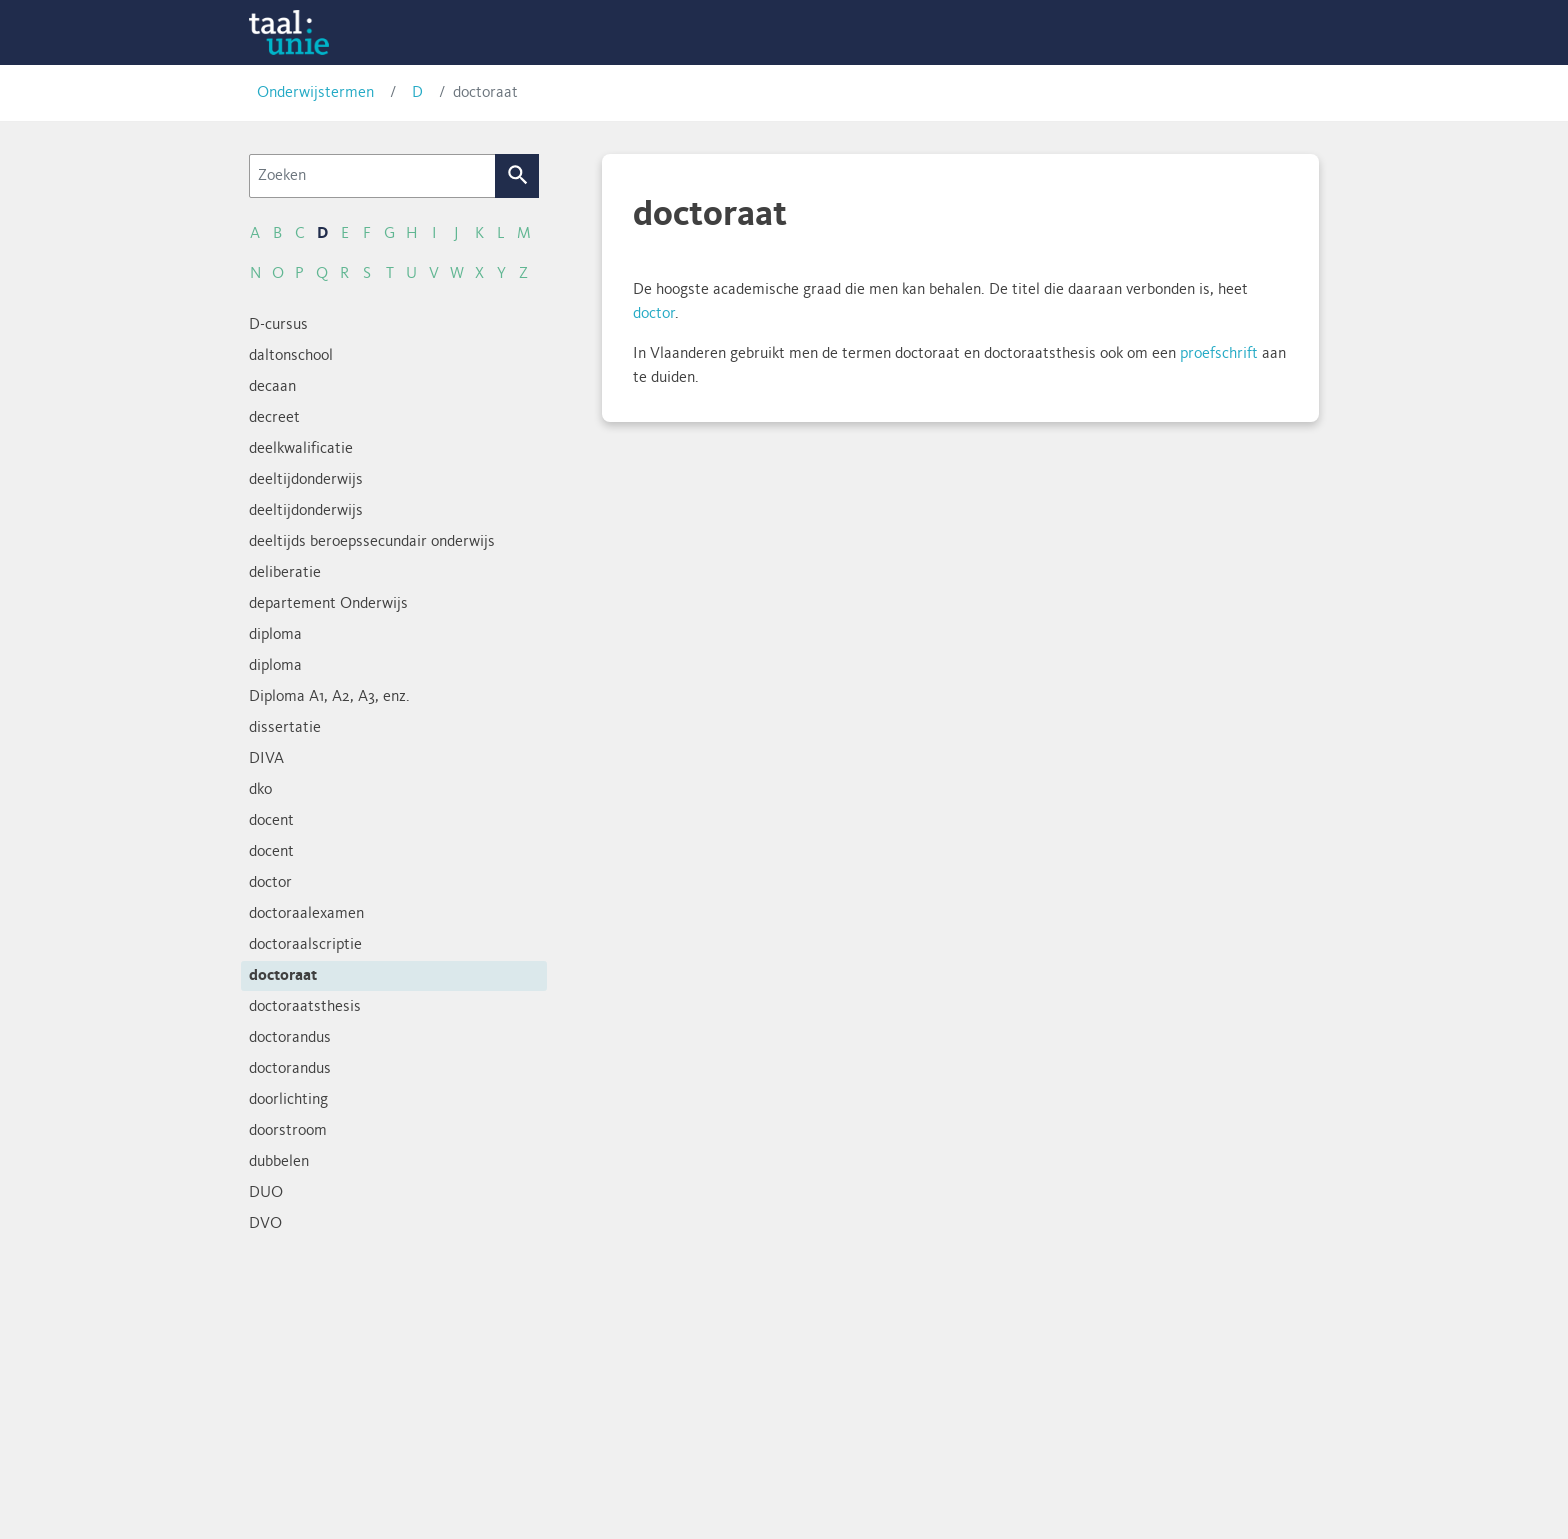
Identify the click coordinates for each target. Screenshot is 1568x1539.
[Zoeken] (372, 176)
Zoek (517, 176)
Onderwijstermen (315, 93)
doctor (654, 314)
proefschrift (1219, 354)
